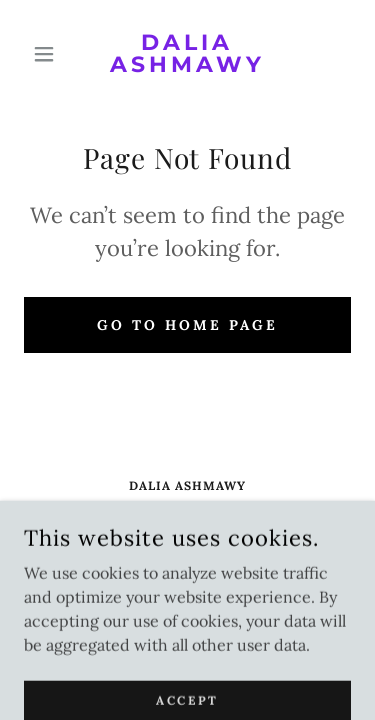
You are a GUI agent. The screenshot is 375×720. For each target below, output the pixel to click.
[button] (48, 54)
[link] (187, 54)
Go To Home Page (187, 325)
